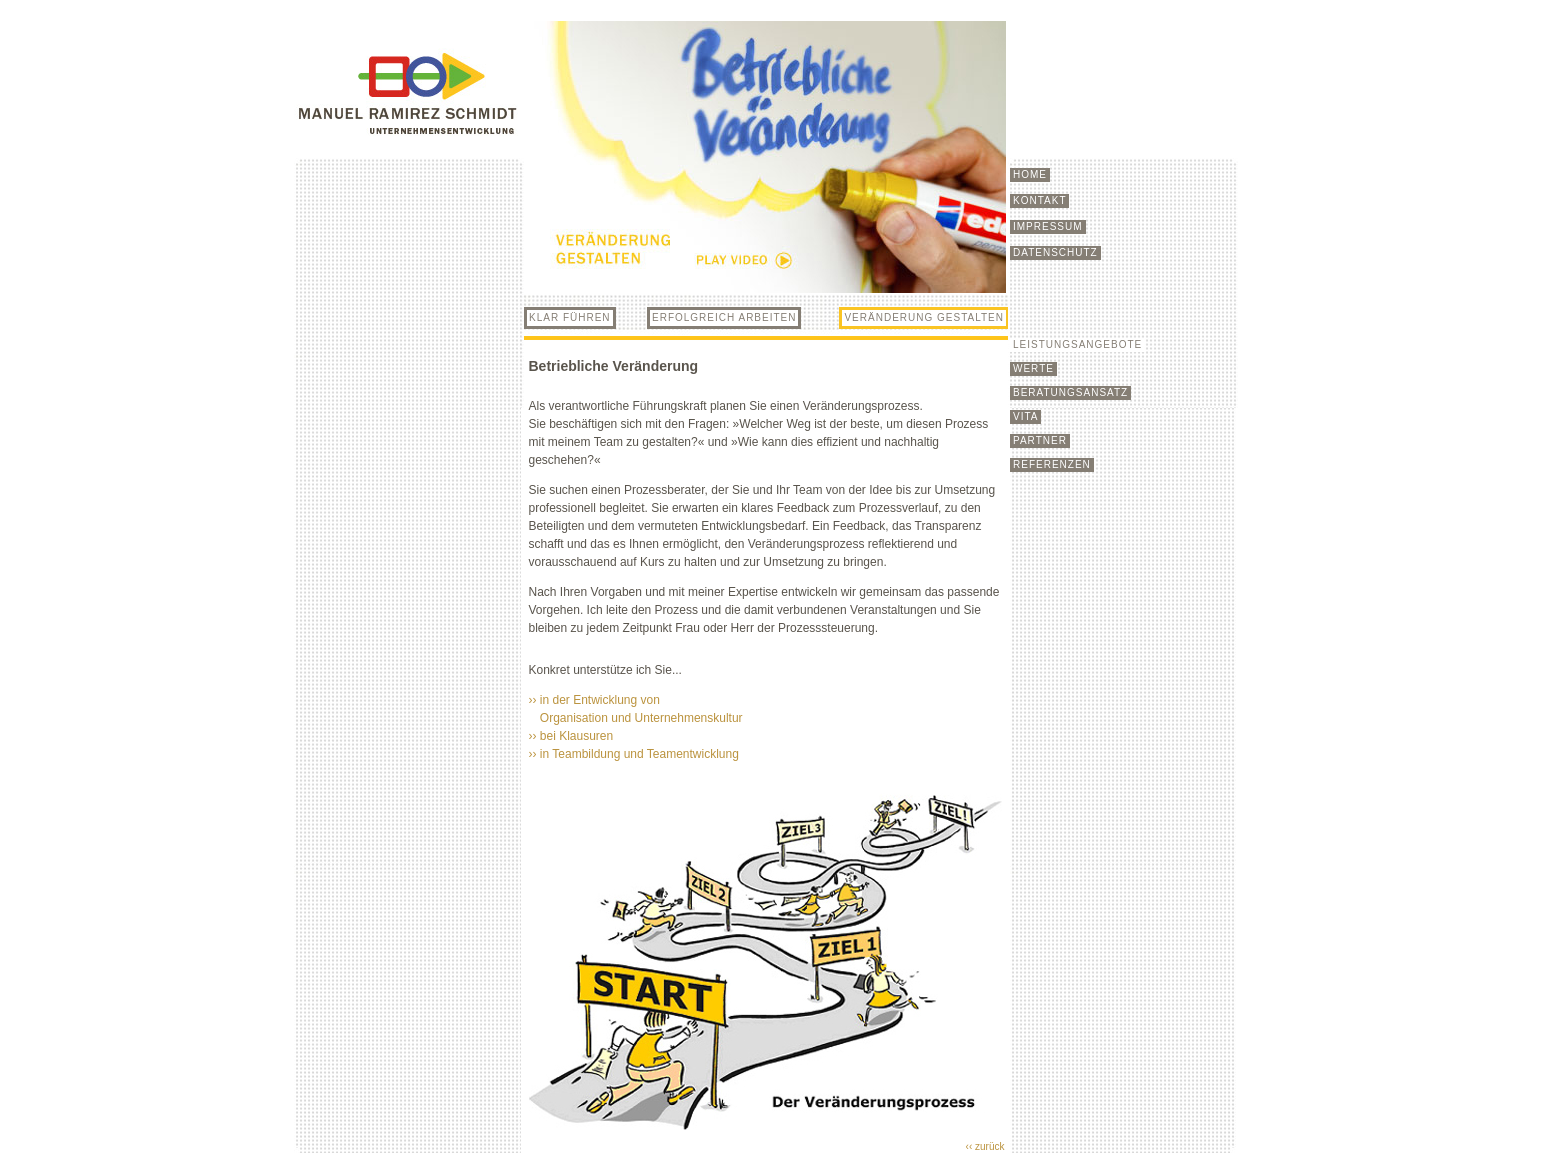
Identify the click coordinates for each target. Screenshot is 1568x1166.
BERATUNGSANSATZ (1070, 392)
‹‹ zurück (985, 1146)
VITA (1025, 416)
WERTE (1033, 368)
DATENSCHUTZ (1055, 252)
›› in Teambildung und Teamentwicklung (636, 754)
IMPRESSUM (1048, 226)
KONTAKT (1039, 200)
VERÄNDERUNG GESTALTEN (924, 317)
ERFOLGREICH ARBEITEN (724, 317)
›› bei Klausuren (571, 736)
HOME (1030, 174)
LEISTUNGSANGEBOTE (1077, 344)
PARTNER (1040, 440)
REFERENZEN (1052, 464)
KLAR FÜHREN (570, 317)
